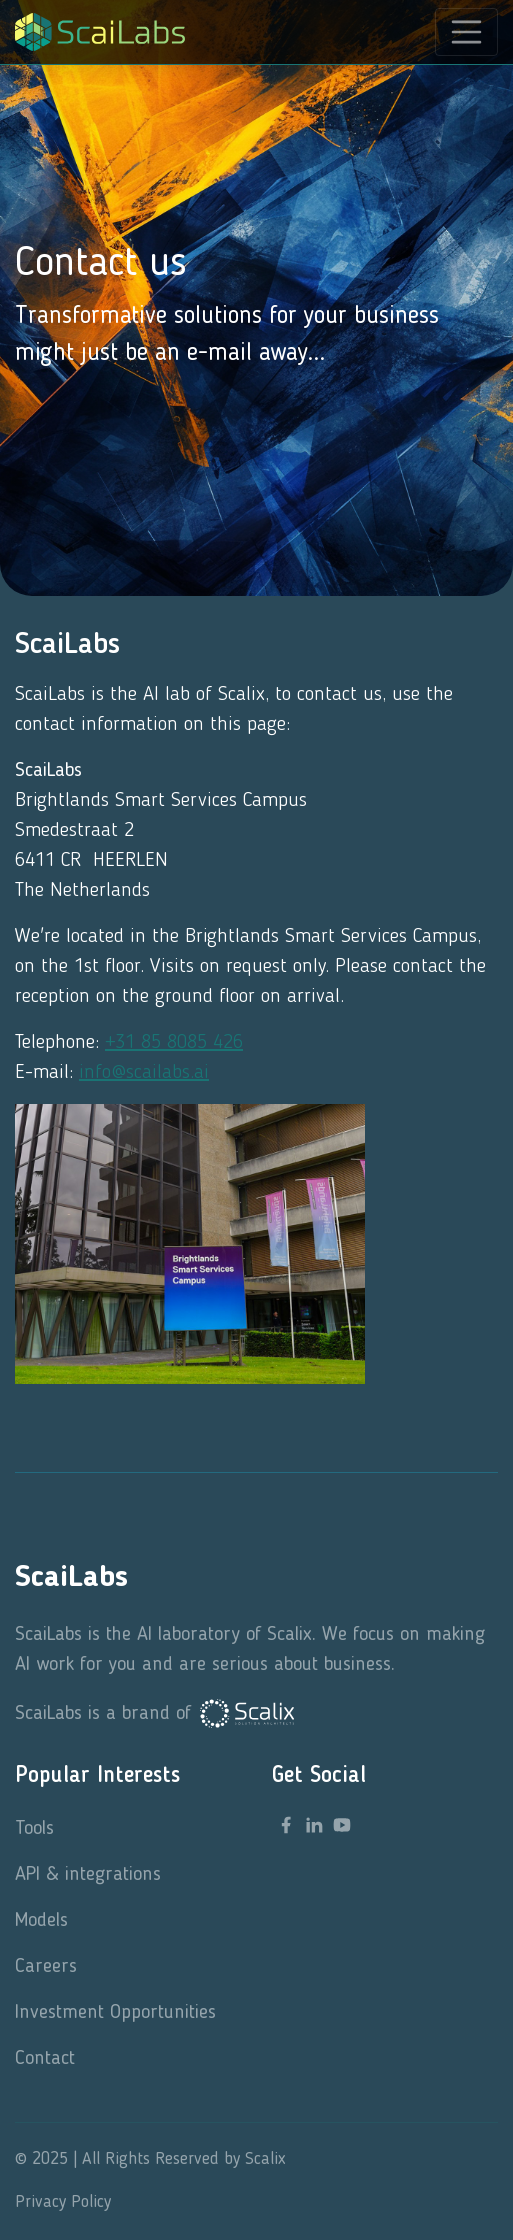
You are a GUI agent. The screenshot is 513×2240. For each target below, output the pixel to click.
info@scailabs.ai (144, 1073)
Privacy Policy (63, 2202)
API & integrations (88, 1875)
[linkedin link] (314, 1825)
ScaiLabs (71, 1578)
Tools (34, 1829)
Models (41, 1921)
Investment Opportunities (115, 2013)
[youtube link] (342, 1825)
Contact (45, 2059)
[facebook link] (286, 1825)
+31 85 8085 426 (174, 1043)
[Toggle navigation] (467, 32)
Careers (46, 1967)
